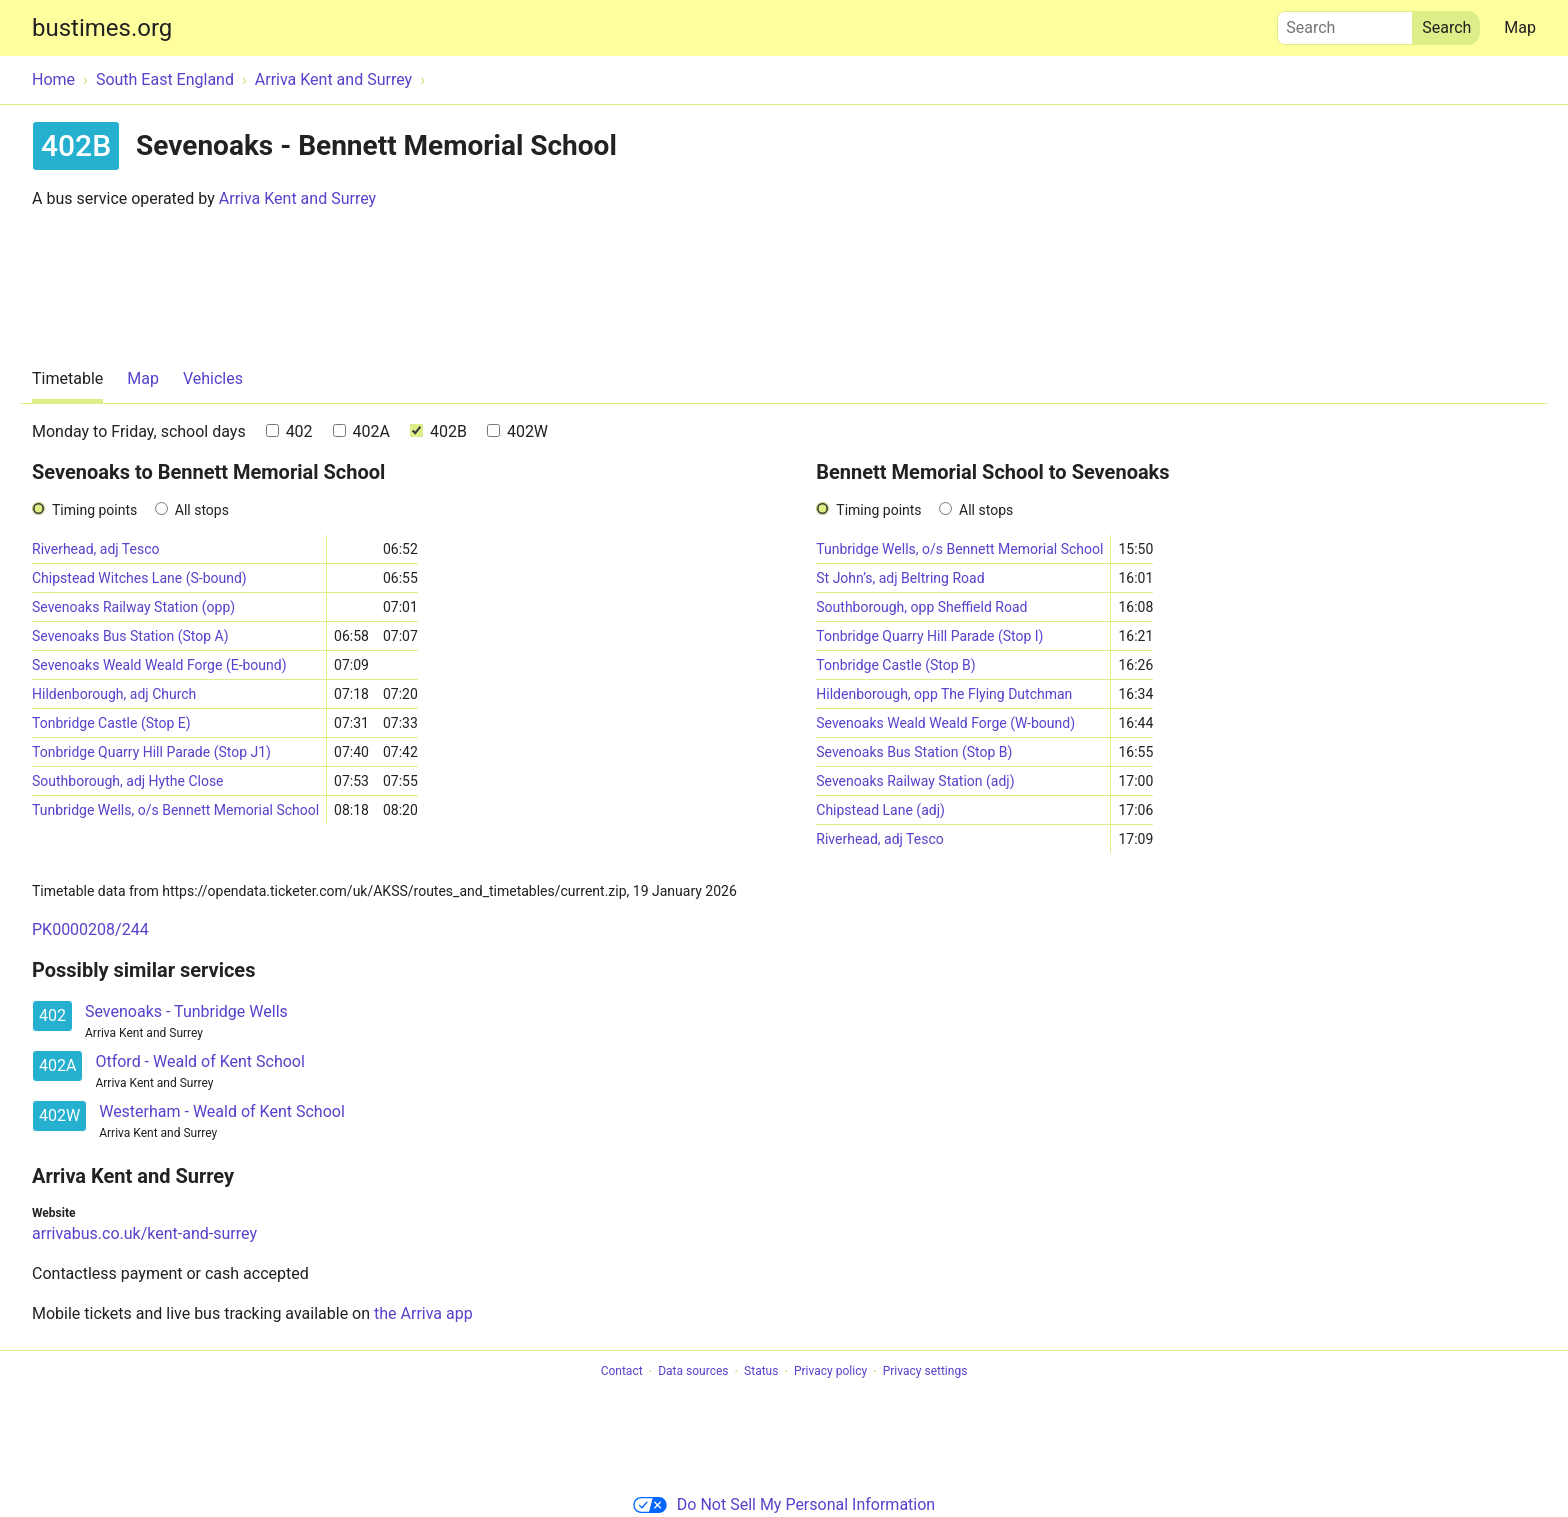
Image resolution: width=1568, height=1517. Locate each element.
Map (1520, 27)
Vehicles (213, 378)
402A (361, 431)
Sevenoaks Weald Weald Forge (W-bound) (945, 723)
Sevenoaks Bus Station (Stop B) (914, 752)
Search (1345, 23)
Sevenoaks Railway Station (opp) (133, 607)
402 (289, 431)
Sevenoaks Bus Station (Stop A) (130, 636)
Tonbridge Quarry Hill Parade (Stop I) (929, 636)
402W (517, 431)
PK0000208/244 (90, 929)
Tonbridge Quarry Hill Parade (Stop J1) (151, 752)
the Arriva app (423, 1313)
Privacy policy (830, 1372)
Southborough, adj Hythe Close (128, 781)
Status (761, 1372)
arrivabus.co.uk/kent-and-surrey (144, 1233)
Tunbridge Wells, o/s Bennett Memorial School (175, 810)
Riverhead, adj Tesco (95, 549)
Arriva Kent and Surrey (297, 198)
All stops (202, 510)
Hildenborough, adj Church (114, 694)
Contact (622, 1372)
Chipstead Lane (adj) (880, 810)
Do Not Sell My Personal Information (784, 1504)
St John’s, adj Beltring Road (900, 578)
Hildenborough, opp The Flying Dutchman (944, 694)
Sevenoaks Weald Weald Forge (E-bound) (159, 665)
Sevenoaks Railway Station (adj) (915, 781)
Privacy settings (925, 1372)
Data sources (693, 1372)
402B (438, 431)
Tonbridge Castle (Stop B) (895, 665)
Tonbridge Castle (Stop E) (111, 723)
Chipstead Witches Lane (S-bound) (139, 578)
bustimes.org (102, 28)
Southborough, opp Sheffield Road (921, 607)
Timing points (94, 510)
